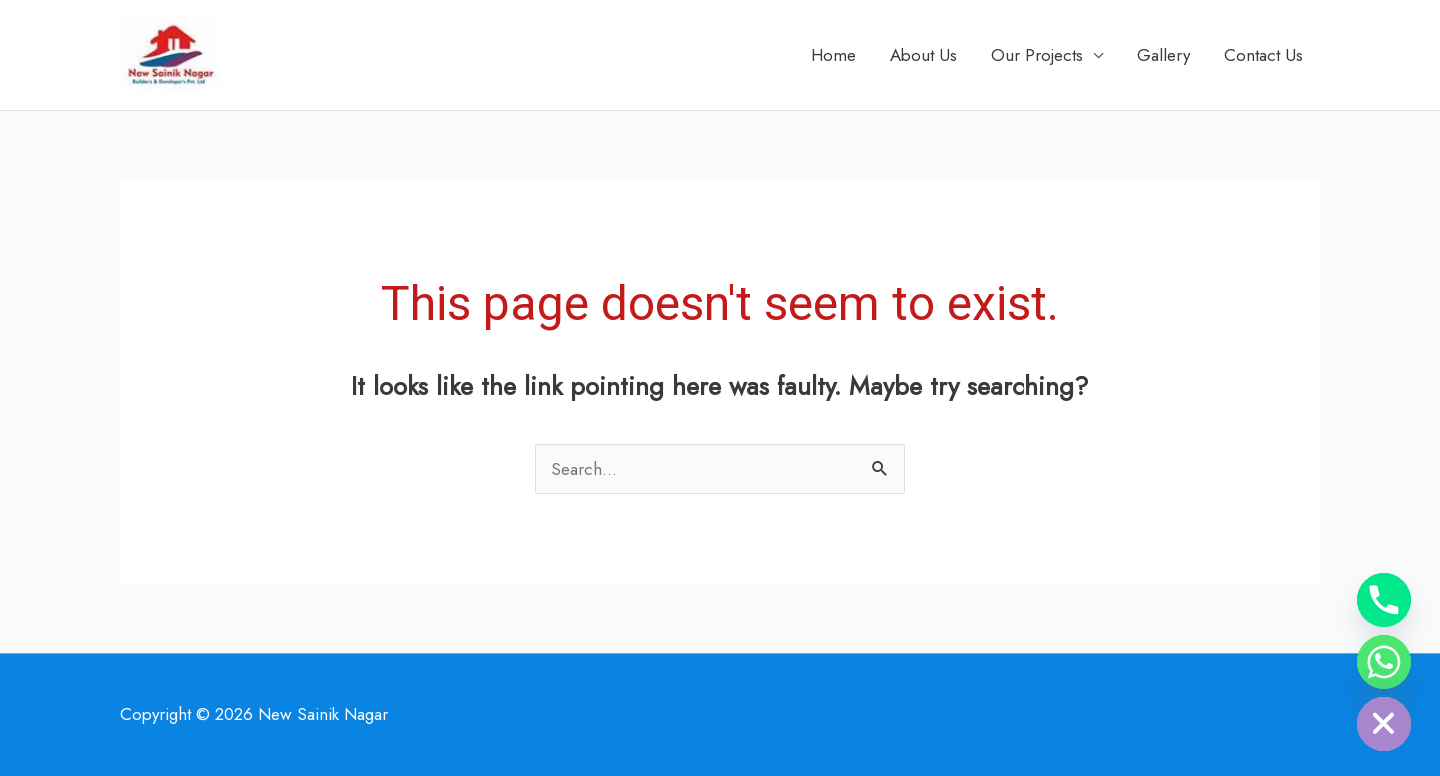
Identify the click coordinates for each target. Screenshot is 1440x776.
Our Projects (1037, 55)
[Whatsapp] (1384, 662)
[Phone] (1384, 600)
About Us (923, 55)
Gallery (1163, 55)
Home (833, 55)
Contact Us (1263, 55)
